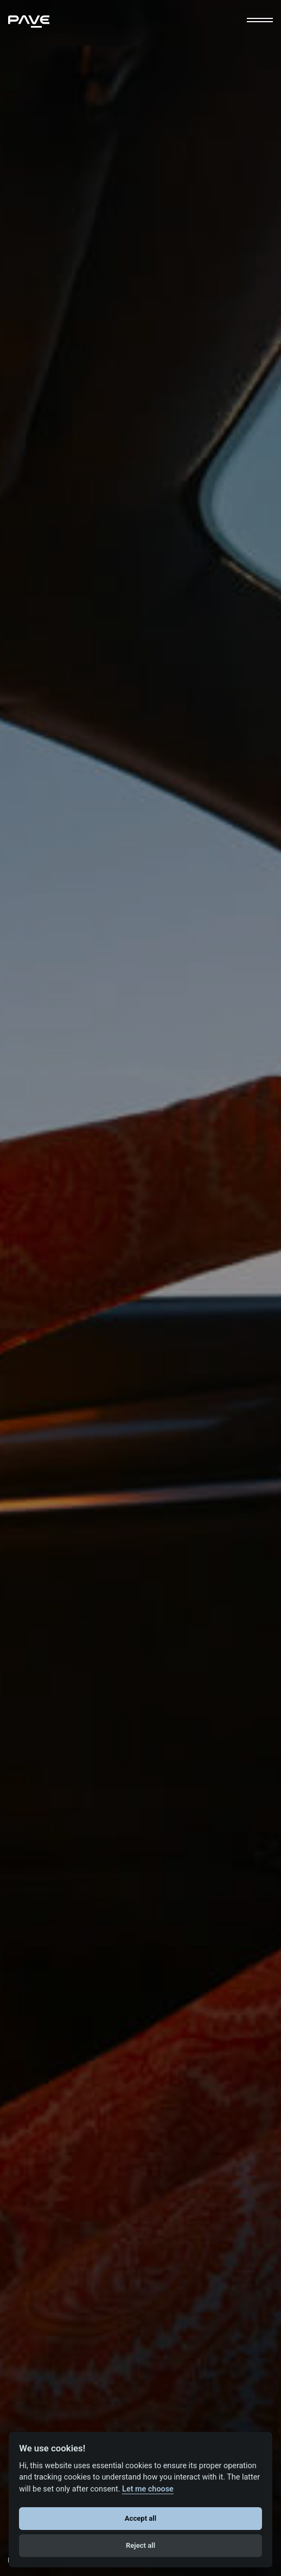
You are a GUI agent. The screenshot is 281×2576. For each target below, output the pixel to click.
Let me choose (148, 2489)
